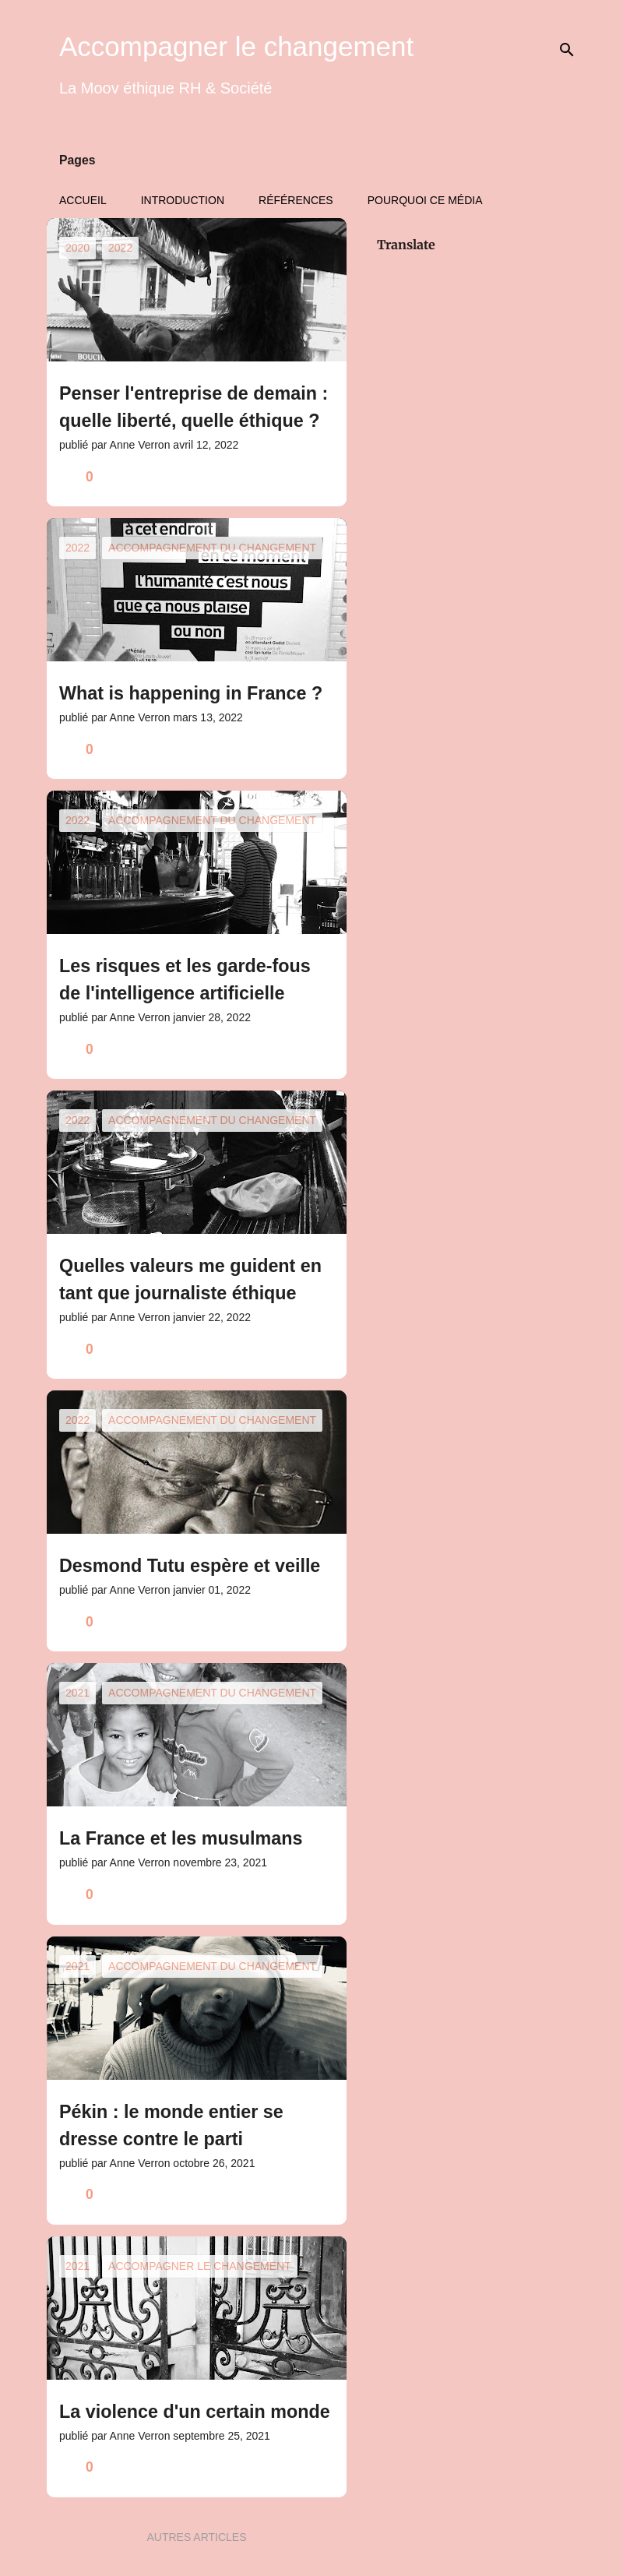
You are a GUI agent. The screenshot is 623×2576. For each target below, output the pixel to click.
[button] (324, 477)
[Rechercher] (567, 50)
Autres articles (196, 2537)
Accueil (83, 200)
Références (296, 200)
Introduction (182, 200)
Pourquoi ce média (425, 200)
